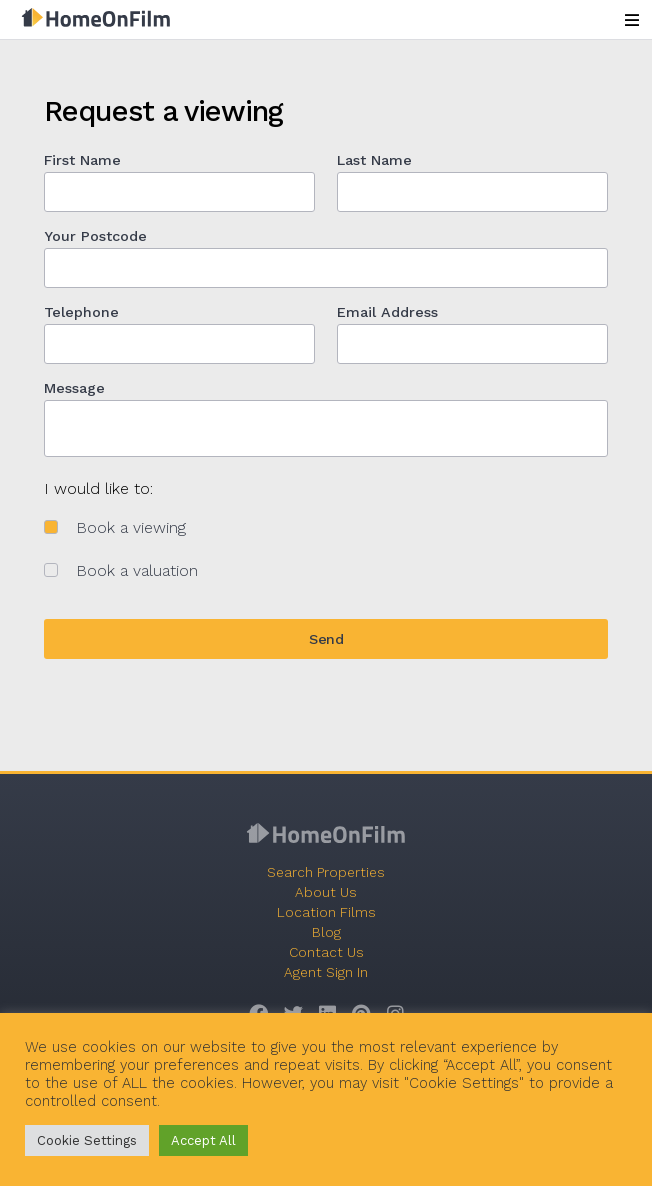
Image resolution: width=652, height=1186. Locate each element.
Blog (326, 932)
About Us (326, 892)
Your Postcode (95, 236)
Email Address (387, 312)
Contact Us (326, 952)
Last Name (374, 160)
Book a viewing (131, 528)
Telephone (81, 312)
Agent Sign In (326, 972)
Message (74, 388)
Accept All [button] (203, 1140)
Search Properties (326, 872)
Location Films (326, 912)
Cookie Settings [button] (87, 1140)
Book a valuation (137, 571)
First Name (82, 160)
